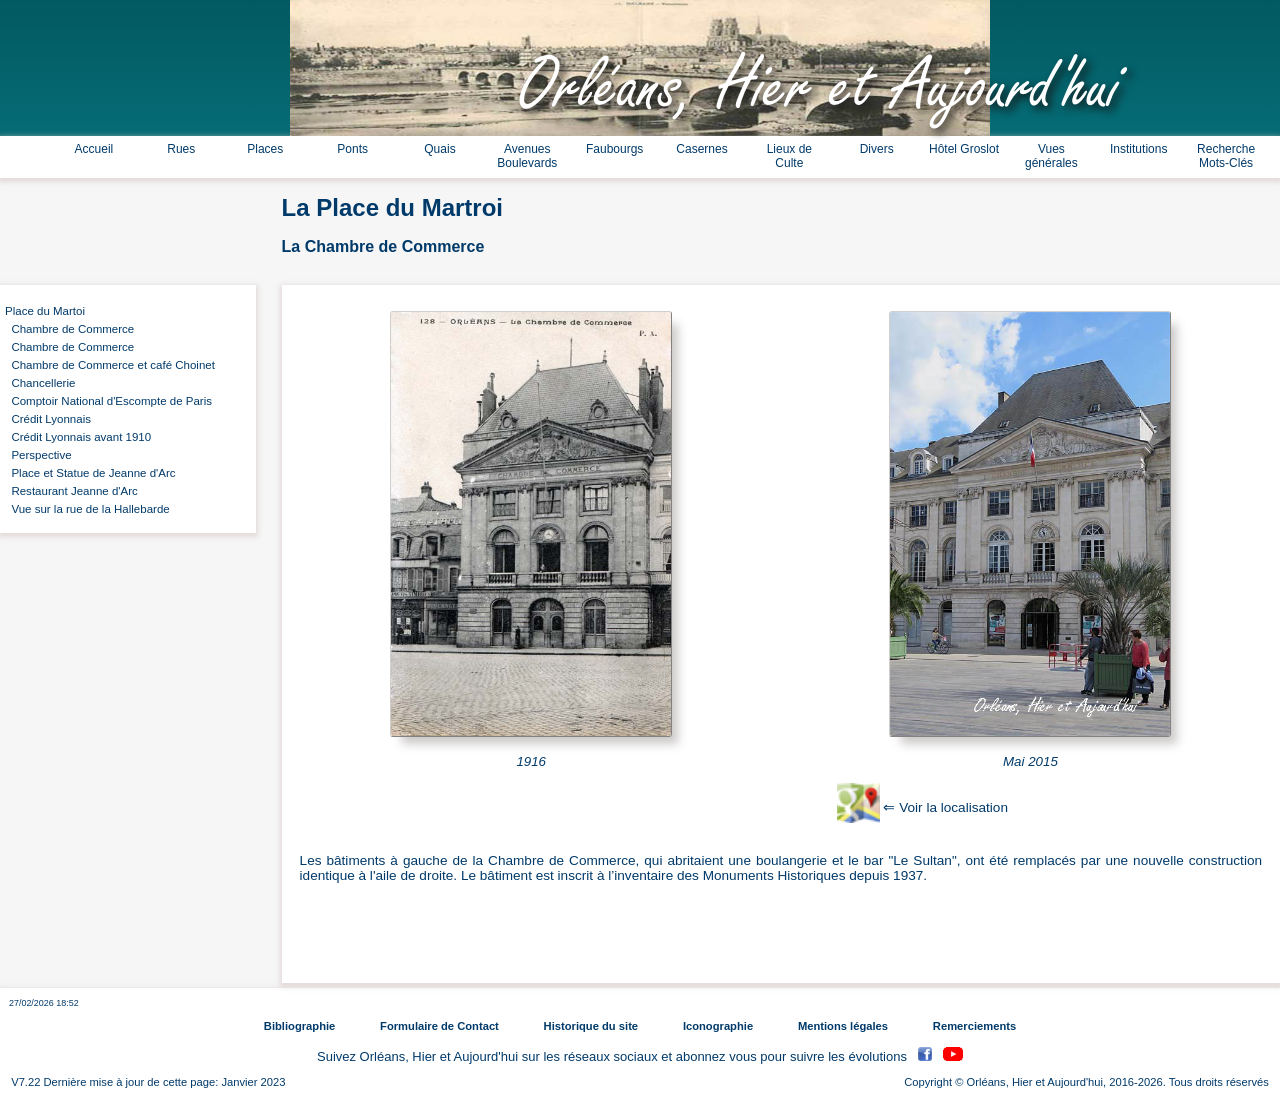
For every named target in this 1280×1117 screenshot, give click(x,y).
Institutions (1138, 149)
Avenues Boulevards (527, 156)
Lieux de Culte (789, 156)
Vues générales (1051, 156)
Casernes (701, 149)
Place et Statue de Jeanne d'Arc (90, 473)
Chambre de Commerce (69, 329)
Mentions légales (843, 1026)
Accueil (94, 149)
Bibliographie (299, 1026)
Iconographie (718, 1026)
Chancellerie (40, 383)
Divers (877, 149)
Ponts (352, 149)
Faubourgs (614, 149)
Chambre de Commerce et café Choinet (110, 365)
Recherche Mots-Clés (1226, 156)
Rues (181, 149)
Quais (439, 149)
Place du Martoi (45, 311)
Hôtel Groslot (964, 149)
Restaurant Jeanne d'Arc (71, 491)
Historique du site (591, 1026)
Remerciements (974, 1026)
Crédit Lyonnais (48, 419)
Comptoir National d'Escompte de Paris (108, 401)
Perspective (38, 455)
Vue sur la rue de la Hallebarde (87, 509)
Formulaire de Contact (439, 1026)
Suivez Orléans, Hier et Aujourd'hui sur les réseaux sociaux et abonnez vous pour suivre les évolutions (614, 1056)
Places (265, 149)
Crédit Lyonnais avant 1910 (78, 437)
